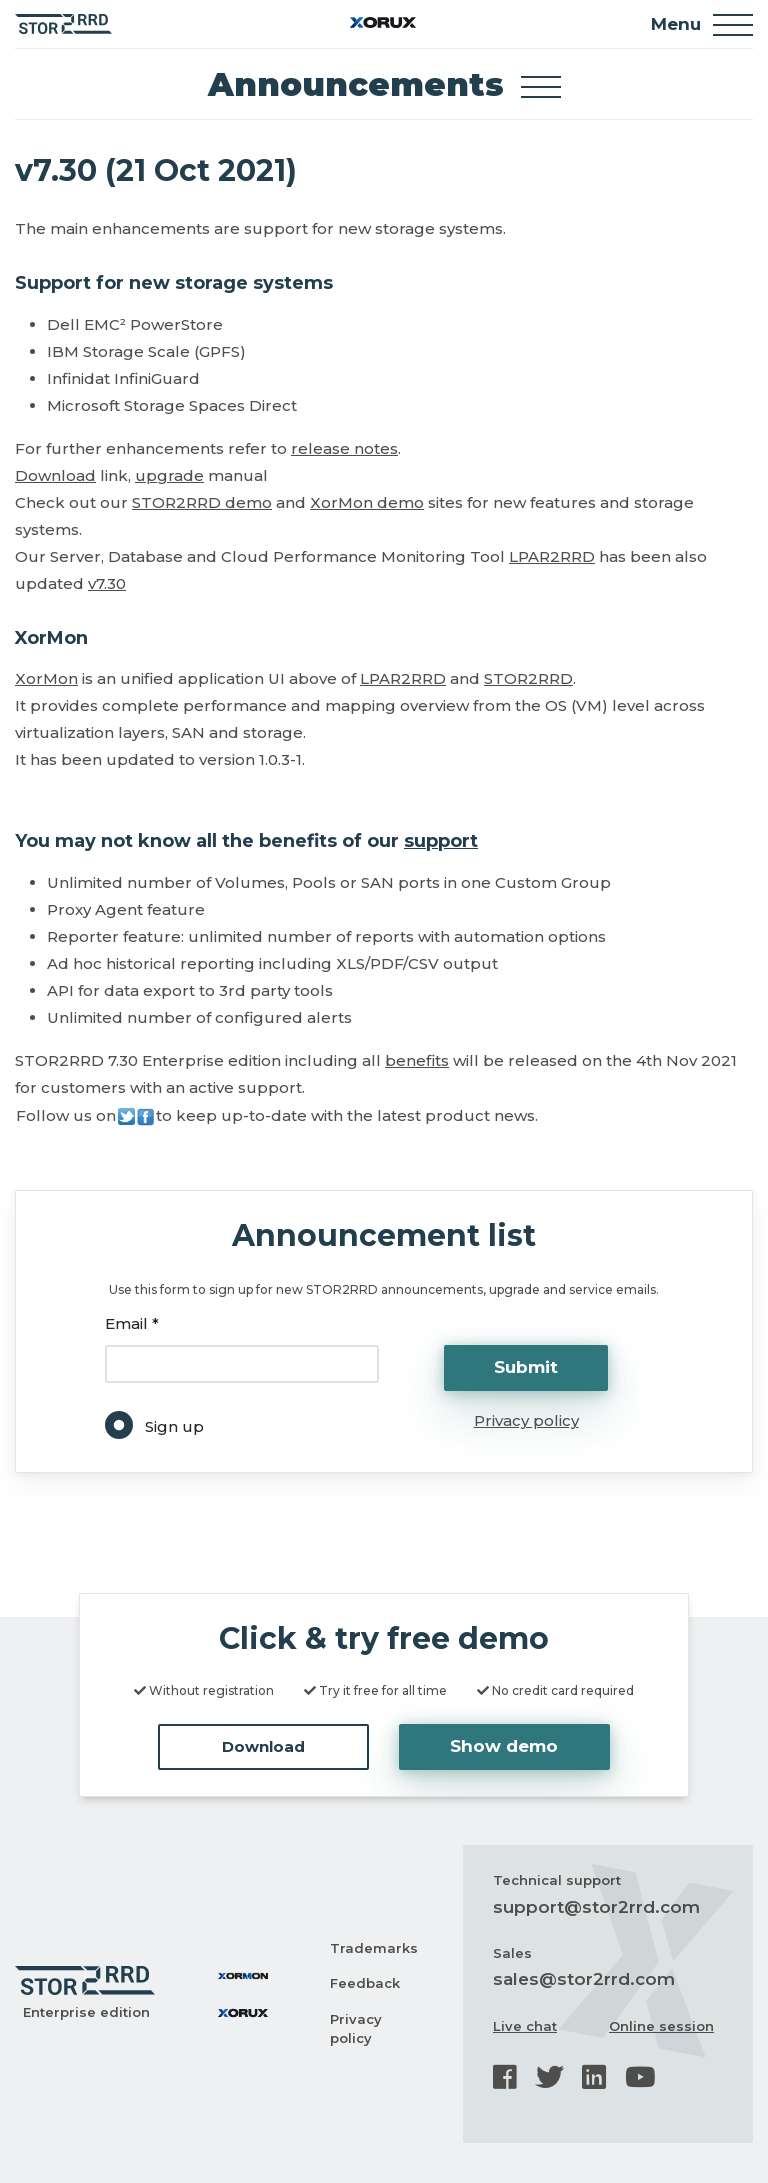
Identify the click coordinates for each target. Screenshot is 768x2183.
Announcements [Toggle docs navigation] (384, 84)
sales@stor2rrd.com (584, 1979)
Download (55, 475)
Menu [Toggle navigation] (702, 25)
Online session (661, 2026)
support (441, 841)
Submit (526, 1367)
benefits (417, 1060)
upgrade (169, 475)
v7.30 (107, 583)
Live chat (525, 2026)
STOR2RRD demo (202, 502)
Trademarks (374, 1948)
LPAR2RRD (552, 556)
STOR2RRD (528, 678)
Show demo (504, 1746)
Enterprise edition (86, 2012)
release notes (344, 448)
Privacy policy (526, 1420)
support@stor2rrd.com (596, 1907)
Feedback (365, 1983)
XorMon (46, 678)
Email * (132, 1323)
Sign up (174, 1426)
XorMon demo (367, 502)
